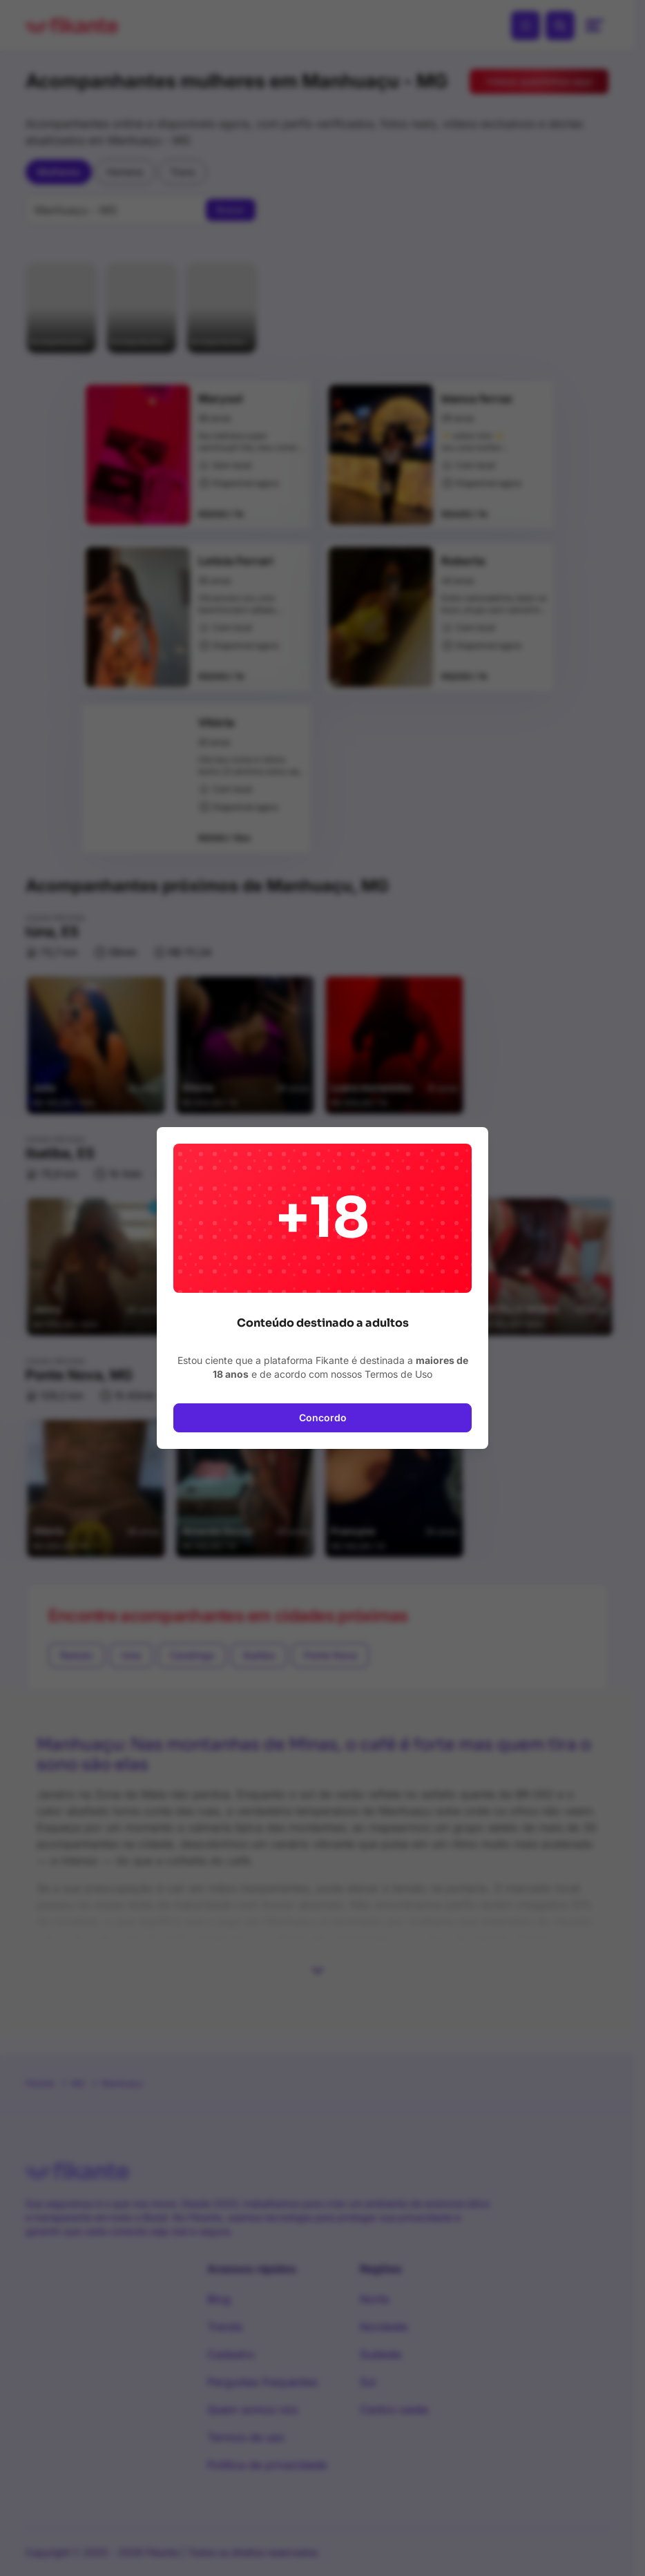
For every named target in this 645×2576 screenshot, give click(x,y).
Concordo (323, 1417)
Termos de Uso (398, 1374)
